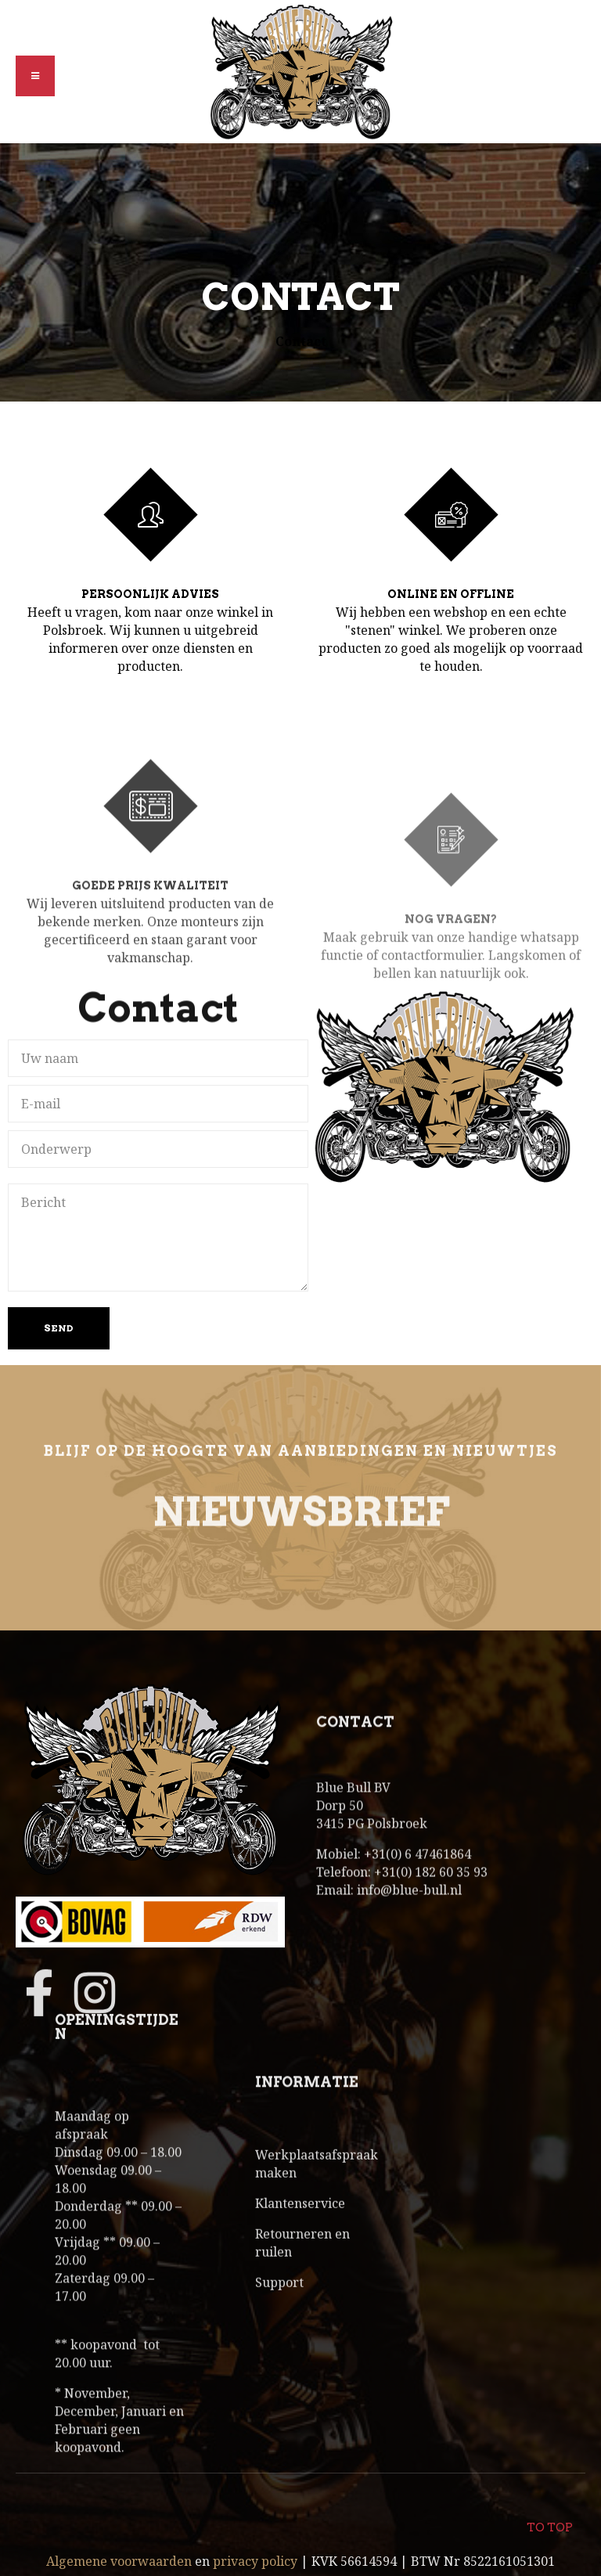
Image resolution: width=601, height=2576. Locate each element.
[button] (35, 76)
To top (549, 2518)
